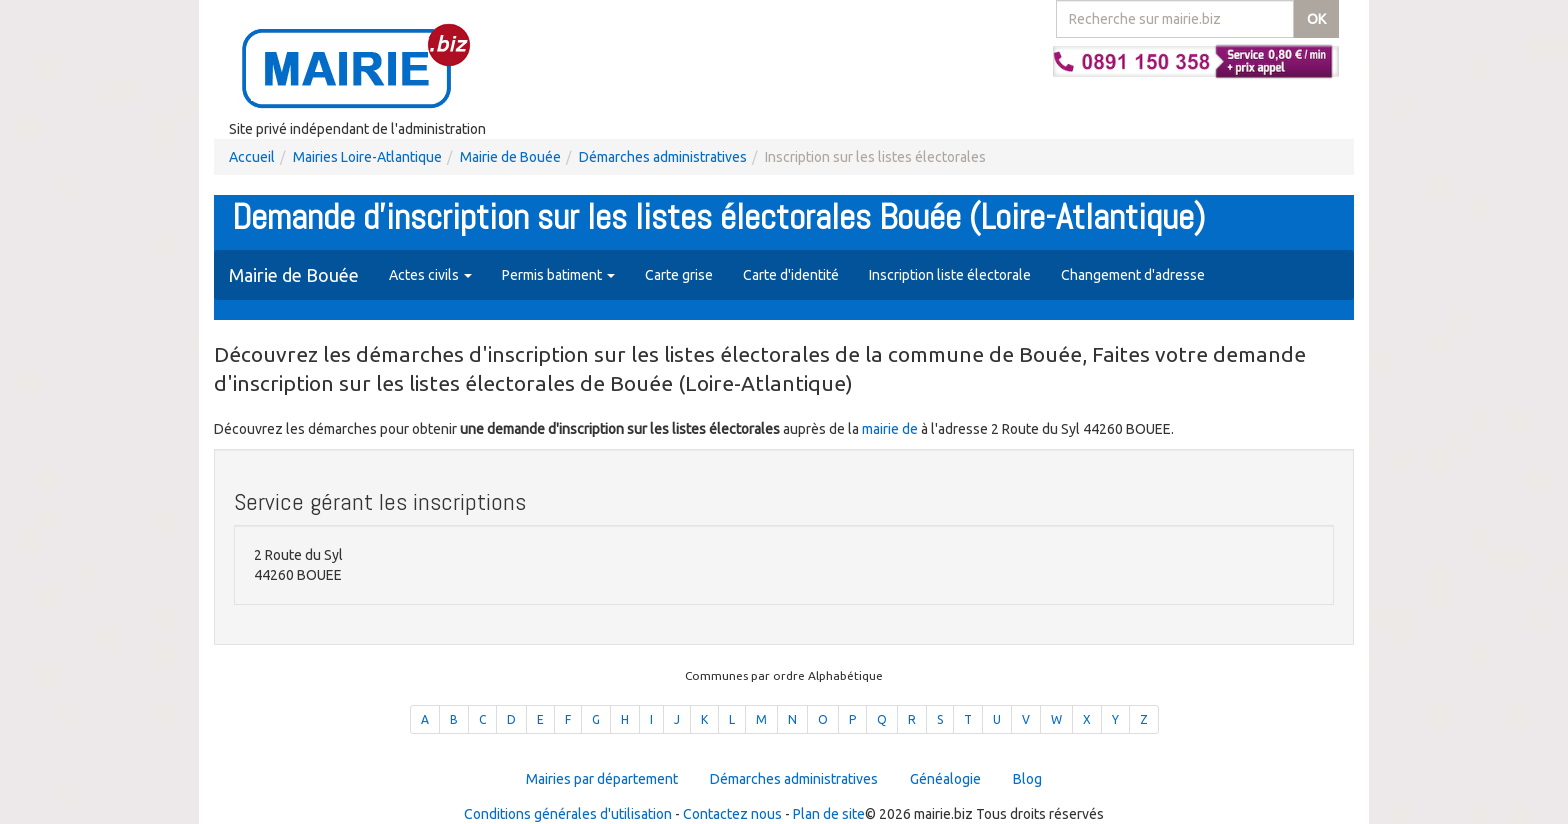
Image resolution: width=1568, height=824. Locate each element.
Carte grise (679, 275)
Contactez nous (732, 814)
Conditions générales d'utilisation (568, 814)
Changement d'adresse (1133, 275)
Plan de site (829, 814)
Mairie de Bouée (510, 157)
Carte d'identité (791, 275)
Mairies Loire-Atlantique (367, 157)
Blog (1027, 779)
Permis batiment (558, 275)
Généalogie (945, 779)
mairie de (891, 429)
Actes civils (430, 275)
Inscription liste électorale (950, 275)
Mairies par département (602, 779)
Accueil (252, 157)
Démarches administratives (663, 157)
